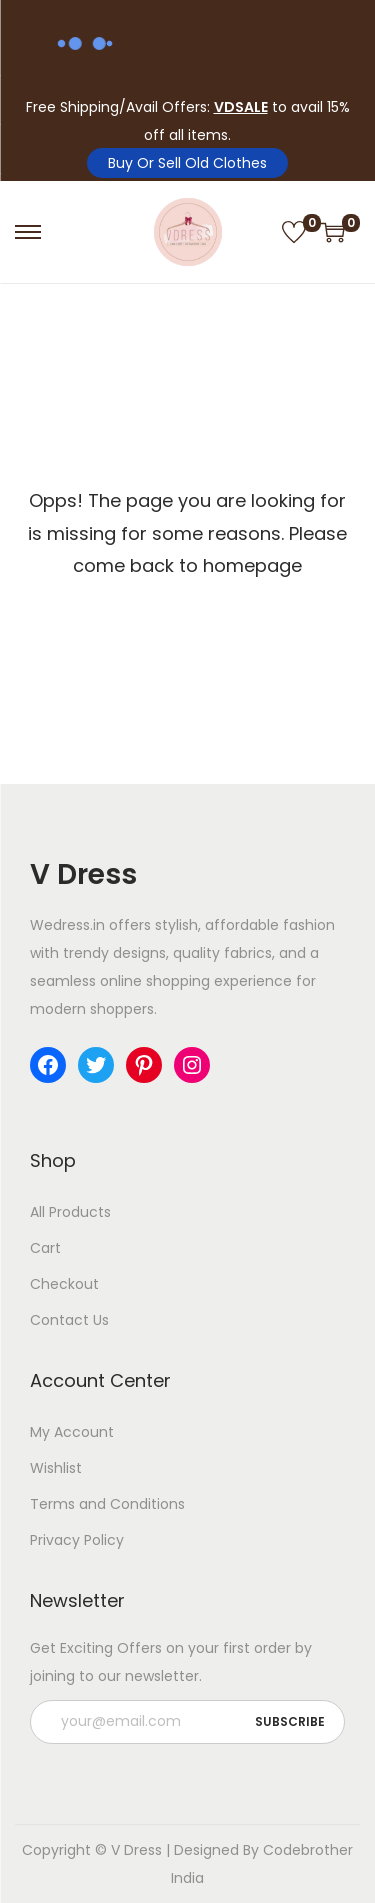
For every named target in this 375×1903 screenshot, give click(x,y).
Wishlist (56, 1468)
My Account (72, 1432)
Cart (45, 1248)
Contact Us (69, 1320)
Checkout (64, 1284)
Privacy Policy (77, 1540)
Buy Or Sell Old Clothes (187, 163)
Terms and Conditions (107, 1504)
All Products (70, 1212)
